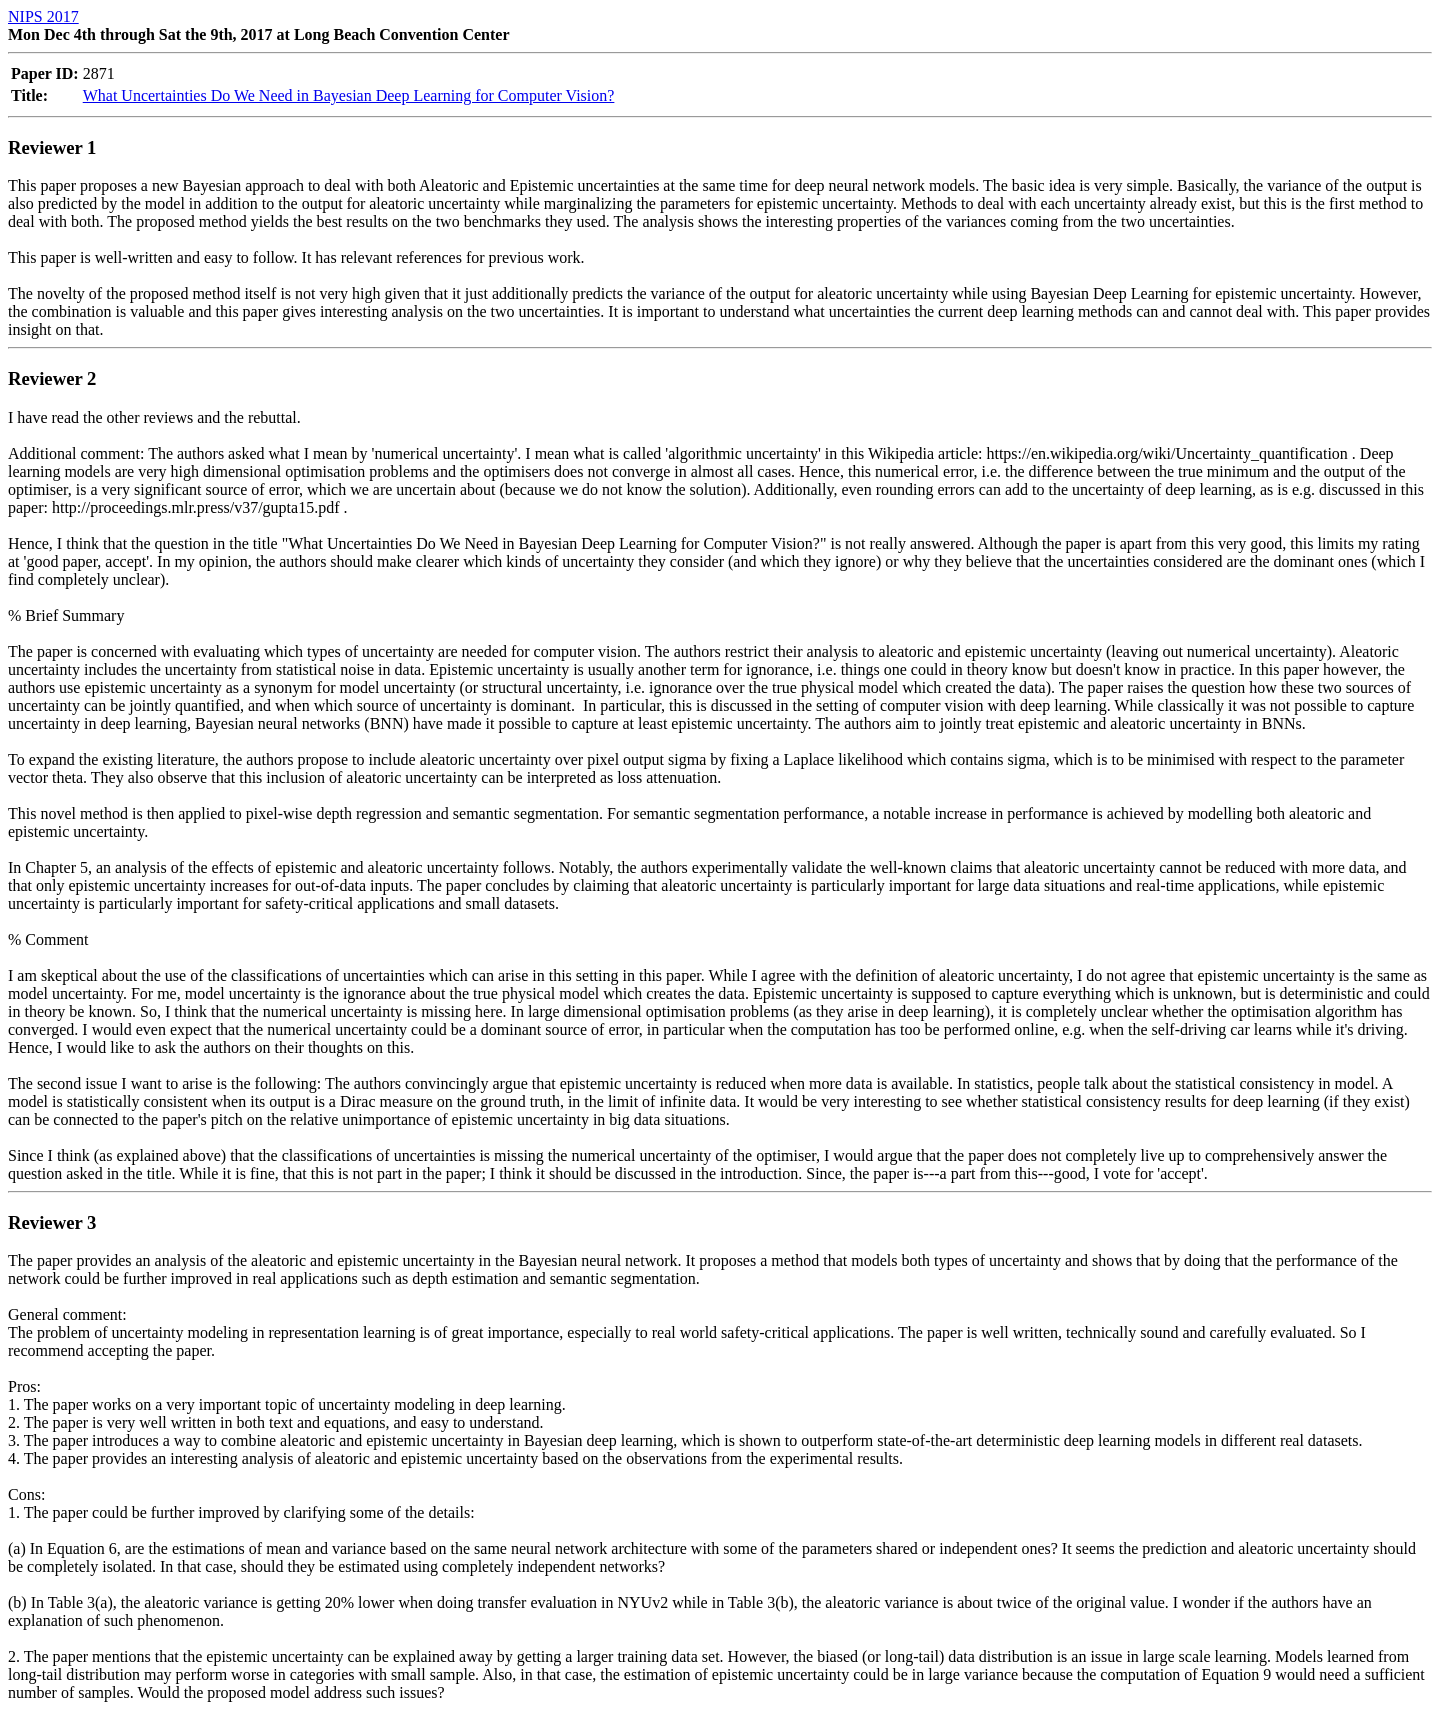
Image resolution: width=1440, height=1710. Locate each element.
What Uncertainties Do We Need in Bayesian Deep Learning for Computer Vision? (349, 95)
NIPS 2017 (43, 16)
